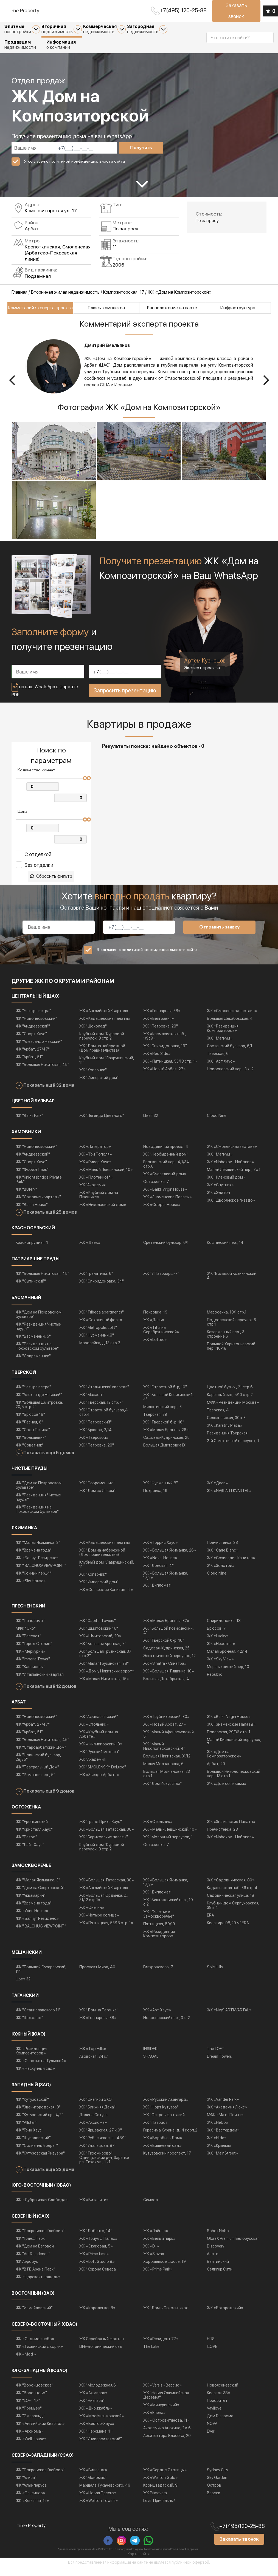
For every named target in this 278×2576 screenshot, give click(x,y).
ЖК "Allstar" (26, 2130)
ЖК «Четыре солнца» (99, 1923)
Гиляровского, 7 (158, 1974)
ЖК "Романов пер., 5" (35, 1782)
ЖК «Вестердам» (223, 2138)
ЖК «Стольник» (94, 1732)
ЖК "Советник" (30, 1453)
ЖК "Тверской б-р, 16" (163, 1430)
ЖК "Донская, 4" (158, 1573)
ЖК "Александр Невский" (39, 1049)
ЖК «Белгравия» (158, 1026)
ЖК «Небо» (217, 2130)
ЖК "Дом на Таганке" (98, 2017)
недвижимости (20, 44)
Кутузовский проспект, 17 (167, 2161)
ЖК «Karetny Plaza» (224, 1433)
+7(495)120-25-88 (241, 2533)
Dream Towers (219, 2064)
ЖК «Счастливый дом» (164, 1181)
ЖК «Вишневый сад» (162, 2153)
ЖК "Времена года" (34, 1558)
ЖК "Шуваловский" (33, 2145)
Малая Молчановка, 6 (163, 1772)
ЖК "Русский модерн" (99, 1759)
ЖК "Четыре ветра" (33, 1018)
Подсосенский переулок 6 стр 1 (231, 1329)
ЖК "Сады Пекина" (33, 1437)
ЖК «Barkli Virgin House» (165, 1197)
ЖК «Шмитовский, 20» (100, 1644)
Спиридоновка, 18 (224, 1628)
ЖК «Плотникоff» (96, 1185)
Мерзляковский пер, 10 (228, 1674)
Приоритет (217, 2408)
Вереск (213, 2500)
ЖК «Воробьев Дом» (162, 2145)
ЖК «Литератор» (95, 1154)
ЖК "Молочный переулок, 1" (168, 1844)
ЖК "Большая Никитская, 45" (42, 1072)
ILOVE (212, 2354)
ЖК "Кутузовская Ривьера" (40, 2161)
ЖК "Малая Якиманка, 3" (38, 1550)
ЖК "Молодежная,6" (98, 2393)
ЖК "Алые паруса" (32, 2493)
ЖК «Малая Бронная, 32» (166, 1628)
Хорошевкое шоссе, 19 (164, 2269)
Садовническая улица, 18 (230, 1903)
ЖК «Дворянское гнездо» (231, 1208)
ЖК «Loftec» (155, 1347)
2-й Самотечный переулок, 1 (233, 1448)
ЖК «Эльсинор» (30, 2500)
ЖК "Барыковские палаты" (103, 1844)
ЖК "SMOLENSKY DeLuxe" (102, 1775)
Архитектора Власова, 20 (167, 2443)
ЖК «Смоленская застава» (232, 1018)
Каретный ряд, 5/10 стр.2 (230, 1402)
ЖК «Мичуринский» (161, 2412)
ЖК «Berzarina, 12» (32, 2508)
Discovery (215, 2254)
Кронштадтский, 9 (160, 2493)
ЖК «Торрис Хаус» (160, 1550)
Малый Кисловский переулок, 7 (234, 1749)
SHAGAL (150, 2064)
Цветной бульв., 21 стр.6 (230, 1394)
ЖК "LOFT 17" (28, 2408)
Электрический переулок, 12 (169, 1663)
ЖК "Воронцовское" (34, 2393)
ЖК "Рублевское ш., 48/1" (102, 2145)
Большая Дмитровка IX (164, 1453)
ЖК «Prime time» (94, 2261)
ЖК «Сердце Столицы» (165, 2477)
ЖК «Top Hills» (92, 2056)
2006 (118, 265)
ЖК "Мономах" (92, 2485)
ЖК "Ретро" (26, 1844)
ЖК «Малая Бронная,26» (166, 1437)
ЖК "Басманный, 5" (33, 1344)
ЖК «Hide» (217, 2145)
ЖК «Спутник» (220, 1192)
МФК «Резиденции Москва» (233, 1410)
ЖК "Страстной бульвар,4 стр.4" (103, 1420)
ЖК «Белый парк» (159, 2246)
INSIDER (150, 2056)
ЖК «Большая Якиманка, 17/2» (165, 1583)
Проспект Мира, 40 (97, 1974)
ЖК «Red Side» (157, 1061)
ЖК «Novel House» (160, 1566)
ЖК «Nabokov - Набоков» (230, 1169)
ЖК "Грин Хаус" (29, 2138)
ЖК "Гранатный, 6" (96, 1281)
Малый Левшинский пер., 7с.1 (233, 1177)
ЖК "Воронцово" (31, 2400)
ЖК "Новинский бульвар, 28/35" (38, 1765)
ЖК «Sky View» (220, 1667)
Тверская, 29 (155, 1422)
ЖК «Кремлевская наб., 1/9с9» (164, 1043)
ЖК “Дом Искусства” (162, 1791)
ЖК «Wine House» (32, 1918)
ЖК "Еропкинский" (32, 1829)
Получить (141, 148)
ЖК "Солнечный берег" (37, 2153)
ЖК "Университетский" (100, 2446)
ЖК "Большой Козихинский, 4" (232, 1283)
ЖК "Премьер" (29, 2416)
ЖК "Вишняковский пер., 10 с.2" (168, 1909)
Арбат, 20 (216, 1772)
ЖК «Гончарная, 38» (162, 1018)
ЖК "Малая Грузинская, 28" (104, 1671)
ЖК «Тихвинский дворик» (39, 2354)
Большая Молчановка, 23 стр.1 (166, 1781)
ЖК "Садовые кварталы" (38, 1204)
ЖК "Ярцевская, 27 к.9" (100, 2138)
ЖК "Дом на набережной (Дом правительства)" (102, 1055)
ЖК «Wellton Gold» (160, 2485)
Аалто (212, 2261)
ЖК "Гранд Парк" (31, 2246)
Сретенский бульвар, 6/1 (229, 1053)
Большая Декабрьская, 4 (230, 1026)
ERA (210, 1923)
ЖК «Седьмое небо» (35, 2346)
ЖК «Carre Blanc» (222, 1558)
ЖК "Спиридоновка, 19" (165, 1053)
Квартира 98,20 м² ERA (228, 1930)
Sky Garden (217, 2485)
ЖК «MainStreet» (222, 2161)
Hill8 (211, 2346)
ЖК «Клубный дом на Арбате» (98, 1742)
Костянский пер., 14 (225, 1250)
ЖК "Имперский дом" (99, 1085)
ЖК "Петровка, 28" (160, 1034)
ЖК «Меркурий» (30, 1659)
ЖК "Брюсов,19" (30, 1422)
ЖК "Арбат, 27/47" (33, 1057)
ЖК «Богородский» (225, 2315)
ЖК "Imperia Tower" (33, 1667)
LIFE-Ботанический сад (100, 2354)
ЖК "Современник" (33, 1363)
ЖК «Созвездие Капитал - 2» (106, 1597)
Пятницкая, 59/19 (159, 1931)
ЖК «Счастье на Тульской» (41, 2068)
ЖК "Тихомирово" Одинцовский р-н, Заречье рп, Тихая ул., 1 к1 (104, 2165)
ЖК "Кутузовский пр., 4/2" (39, 2122)
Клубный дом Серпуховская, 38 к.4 (233, 1913)
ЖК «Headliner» (221, 1651)
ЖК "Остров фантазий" (164, 2122)
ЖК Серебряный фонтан (101, 2346)
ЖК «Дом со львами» (226, 1791)
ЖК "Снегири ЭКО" (96, 2107)
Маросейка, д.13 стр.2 (99, 1350)
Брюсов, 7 (216, 1636)
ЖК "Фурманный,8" (96, 1343)
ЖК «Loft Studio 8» (97, 2269)
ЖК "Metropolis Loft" (98, 1335)
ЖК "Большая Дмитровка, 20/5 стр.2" (39, 1412)
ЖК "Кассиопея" (30, 1674)
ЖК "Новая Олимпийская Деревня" (166, 2402)
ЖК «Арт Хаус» (221, 1069)
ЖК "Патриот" (156, 2130)
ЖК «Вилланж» (93, 2477)
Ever (210, 2439)
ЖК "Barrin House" (32, 1212)
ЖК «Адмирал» (93, 2400)
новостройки (22, 29)
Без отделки (38, 873)
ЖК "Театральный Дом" (37, 1775)
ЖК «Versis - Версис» (162, 2393)
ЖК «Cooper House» (162, 1212)
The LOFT (215, 2056)
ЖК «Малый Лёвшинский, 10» (106, 1177)
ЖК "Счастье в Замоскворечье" (158, 1921)
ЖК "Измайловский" (34, 2315)
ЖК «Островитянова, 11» (166, 2428)
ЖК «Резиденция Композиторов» (222, 1036)
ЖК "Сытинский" (31, 1289)
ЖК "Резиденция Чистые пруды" (38, 1334)
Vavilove (214, 2416)
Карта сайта (139, 2562)
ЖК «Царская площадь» (38, 2284)
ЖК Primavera (155, 2500)
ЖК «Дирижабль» (95, 2416)
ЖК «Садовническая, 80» (231, 1888)
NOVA (212, 2431)
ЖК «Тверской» (93, 1445)
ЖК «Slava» (153, 2261)
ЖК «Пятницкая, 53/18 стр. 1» (170, 1069)
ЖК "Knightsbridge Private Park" (39, 1187)
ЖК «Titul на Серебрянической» (161, 1337)
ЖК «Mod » (26, 2362)
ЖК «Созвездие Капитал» (231, 1566)
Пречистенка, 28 (222, 1550)
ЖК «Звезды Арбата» (99, 1782)
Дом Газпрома (220, 2423)
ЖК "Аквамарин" (31, 1903)
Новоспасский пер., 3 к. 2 (230, 1076)
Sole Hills (215, 1974)
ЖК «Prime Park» (158, 2277)
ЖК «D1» (151, 2254)
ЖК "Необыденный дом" (165, 1162)
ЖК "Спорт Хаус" (31, 1041)
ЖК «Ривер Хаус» (95, 1169)
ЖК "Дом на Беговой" (35, 2254)
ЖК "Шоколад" (93, 1034)
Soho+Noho (218, 2238)
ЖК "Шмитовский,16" (98, 1636)
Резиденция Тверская (227, 1441)
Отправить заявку (219, 934)
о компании (61, 44)
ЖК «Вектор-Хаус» (96, 2431)
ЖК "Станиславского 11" (38, 2017)
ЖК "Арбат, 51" (29, 1064)
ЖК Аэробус (27, 2269)
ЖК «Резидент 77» (161, 2346)
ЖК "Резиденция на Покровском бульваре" (37, 1353)
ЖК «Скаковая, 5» (96, 2254)
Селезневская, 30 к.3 (226, 1425)
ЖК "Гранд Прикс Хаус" (100, 1829)
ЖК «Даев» (89, 1250)
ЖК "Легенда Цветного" (101, 1123)
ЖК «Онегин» (91, 1915)
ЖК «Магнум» (219, 1046)
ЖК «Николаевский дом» (102, 1212)
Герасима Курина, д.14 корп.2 (170, 2138)
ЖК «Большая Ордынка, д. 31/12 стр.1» (103, 1905)
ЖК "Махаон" (91, 1402)
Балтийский (218, 2269)
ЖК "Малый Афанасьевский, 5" (169, 1742)
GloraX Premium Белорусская (233, 2246)
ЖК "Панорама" (30, 1628)
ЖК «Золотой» (221, 1573)
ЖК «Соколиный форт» (100, 1327)
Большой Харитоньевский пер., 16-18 (231, 1353)
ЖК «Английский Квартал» (103, 1018)
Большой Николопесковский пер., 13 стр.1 (233, 1781)
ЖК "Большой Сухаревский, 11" (41, 1976)
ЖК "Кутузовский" (32, 2107)
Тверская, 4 (218, 1418)
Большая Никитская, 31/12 (166, 1764)
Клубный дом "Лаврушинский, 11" (106, 1067)
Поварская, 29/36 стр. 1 (228, 1740)
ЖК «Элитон (218, 1200)
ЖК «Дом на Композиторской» (224, 1761)
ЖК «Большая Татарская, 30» (106, 1837)
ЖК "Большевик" (31, 1445)
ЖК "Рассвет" (28, 1644)
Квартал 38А (218, 2400)
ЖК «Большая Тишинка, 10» (168, 1679)
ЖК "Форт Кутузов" (161, 2115)
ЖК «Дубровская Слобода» (42, 2207)
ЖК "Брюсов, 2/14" (96, 1437)
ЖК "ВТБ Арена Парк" (35, 2277)
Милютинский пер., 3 (162, 1414)
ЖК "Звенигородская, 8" (38, 2115)
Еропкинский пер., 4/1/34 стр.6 (166, 1171)
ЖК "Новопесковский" (36, 1026)
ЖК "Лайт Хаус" (30, 1852)
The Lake (151, 2354)
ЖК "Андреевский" (33, 1034)
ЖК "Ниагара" (92, 2408)
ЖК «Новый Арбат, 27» (164, 1076)
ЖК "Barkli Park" (29, 1123)
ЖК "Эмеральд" (30, 2423)
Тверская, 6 (218, 1061)
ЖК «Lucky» (218, 1644)
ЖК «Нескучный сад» (35, 2076)
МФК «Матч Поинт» (225, 2122)
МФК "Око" (26, 1636)
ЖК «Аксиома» (93, 2130)
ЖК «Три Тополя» (95, 1162)
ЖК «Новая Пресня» (98, 2500)
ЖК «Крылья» (219, 2153)
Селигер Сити (219, 2277)
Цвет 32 (150, 1123)
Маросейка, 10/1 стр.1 (226, 1320)
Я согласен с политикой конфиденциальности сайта (74, 161)
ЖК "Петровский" (95, 1430)
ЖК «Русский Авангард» (166, 2107)
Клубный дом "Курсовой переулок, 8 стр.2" (101, 1043)
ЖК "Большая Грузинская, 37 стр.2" (105, 1661)
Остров (214, 2493)
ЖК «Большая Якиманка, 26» (169, 1558)
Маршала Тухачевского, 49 (104, 2493)
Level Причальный (159, 2508)
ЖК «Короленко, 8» (97, 2315)
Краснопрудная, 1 (32, 1250)
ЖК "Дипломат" (157, 1593)
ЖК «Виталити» (94, 2207)
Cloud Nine (216, 1123)
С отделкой (37, 862)
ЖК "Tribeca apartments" (101, 1320)
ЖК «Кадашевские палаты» (104, 1026)
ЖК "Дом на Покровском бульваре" (38, 1322)
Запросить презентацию (125, 690)
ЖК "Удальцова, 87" (97, 2153)
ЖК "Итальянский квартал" (104, 1394)
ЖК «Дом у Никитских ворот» (106, 1679)
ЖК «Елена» (154, 2420)
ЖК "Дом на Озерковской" (40, 1895)
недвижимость (61, 29)
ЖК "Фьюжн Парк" (32, 1177)
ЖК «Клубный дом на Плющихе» (98, 1202)
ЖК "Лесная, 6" (29, 1430)
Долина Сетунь (93, 2122)
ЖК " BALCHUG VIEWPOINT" (41, 1573)
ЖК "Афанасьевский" (98, 1724)
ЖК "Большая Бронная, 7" (102, 1651)
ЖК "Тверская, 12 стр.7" (101, 1410)
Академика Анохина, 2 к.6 (167, 2435)
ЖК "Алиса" (26, 2485)
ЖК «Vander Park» (223, 2107)
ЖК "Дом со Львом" (97, 1498)
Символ (150, 2207)
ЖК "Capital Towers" (97, 1628)
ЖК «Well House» (31, 2446)
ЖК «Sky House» (31, 1589)
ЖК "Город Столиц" (34, 1651)
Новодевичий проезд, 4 (165, 1154)
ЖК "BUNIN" (26, 1197)
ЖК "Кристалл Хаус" (34, 1837)
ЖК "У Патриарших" (161, 1281)
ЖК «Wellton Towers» (98, 2508)
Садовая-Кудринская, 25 (166, 1445)
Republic (214, 1682)
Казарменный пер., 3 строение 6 (225, 1341)
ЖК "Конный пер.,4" (34, 1581)
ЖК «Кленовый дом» (226, 1185)
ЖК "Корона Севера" (98, 2277)
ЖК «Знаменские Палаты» (167, 1204)
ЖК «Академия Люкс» (227, 2115)
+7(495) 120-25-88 (183, 10)
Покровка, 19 (155, 1320)
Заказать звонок (236, 10)
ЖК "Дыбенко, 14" (95, 2238)
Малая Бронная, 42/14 (227, 1659)
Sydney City (217, 2477)
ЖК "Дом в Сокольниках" (166, 2315)
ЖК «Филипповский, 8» (100, 1752)
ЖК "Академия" (93, 1192)
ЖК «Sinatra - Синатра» (165, 1671)
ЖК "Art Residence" (33, 2261)
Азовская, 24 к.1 (94, 2064)
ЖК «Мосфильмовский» (101, 2423)
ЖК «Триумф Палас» (98, 2246)
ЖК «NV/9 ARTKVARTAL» (229, 1498)
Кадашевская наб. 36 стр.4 (232, 1895)
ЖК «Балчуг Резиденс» (37, 1566)
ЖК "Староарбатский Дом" (41, 1755)
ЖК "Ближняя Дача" (97, 2115)
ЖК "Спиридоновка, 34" (101, 1289)
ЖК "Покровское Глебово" (40, 2238)
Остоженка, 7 (156, 1189)
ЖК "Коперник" (93, 1077)
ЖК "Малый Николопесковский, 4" (164, 1754)
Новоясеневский (222, 2393)
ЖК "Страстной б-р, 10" (165, 1394)
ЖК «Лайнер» (155, 2238)
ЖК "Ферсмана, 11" (96, 2439)
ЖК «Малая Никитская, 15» (104, 1687)
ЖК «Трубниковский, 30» (166, 1724)
